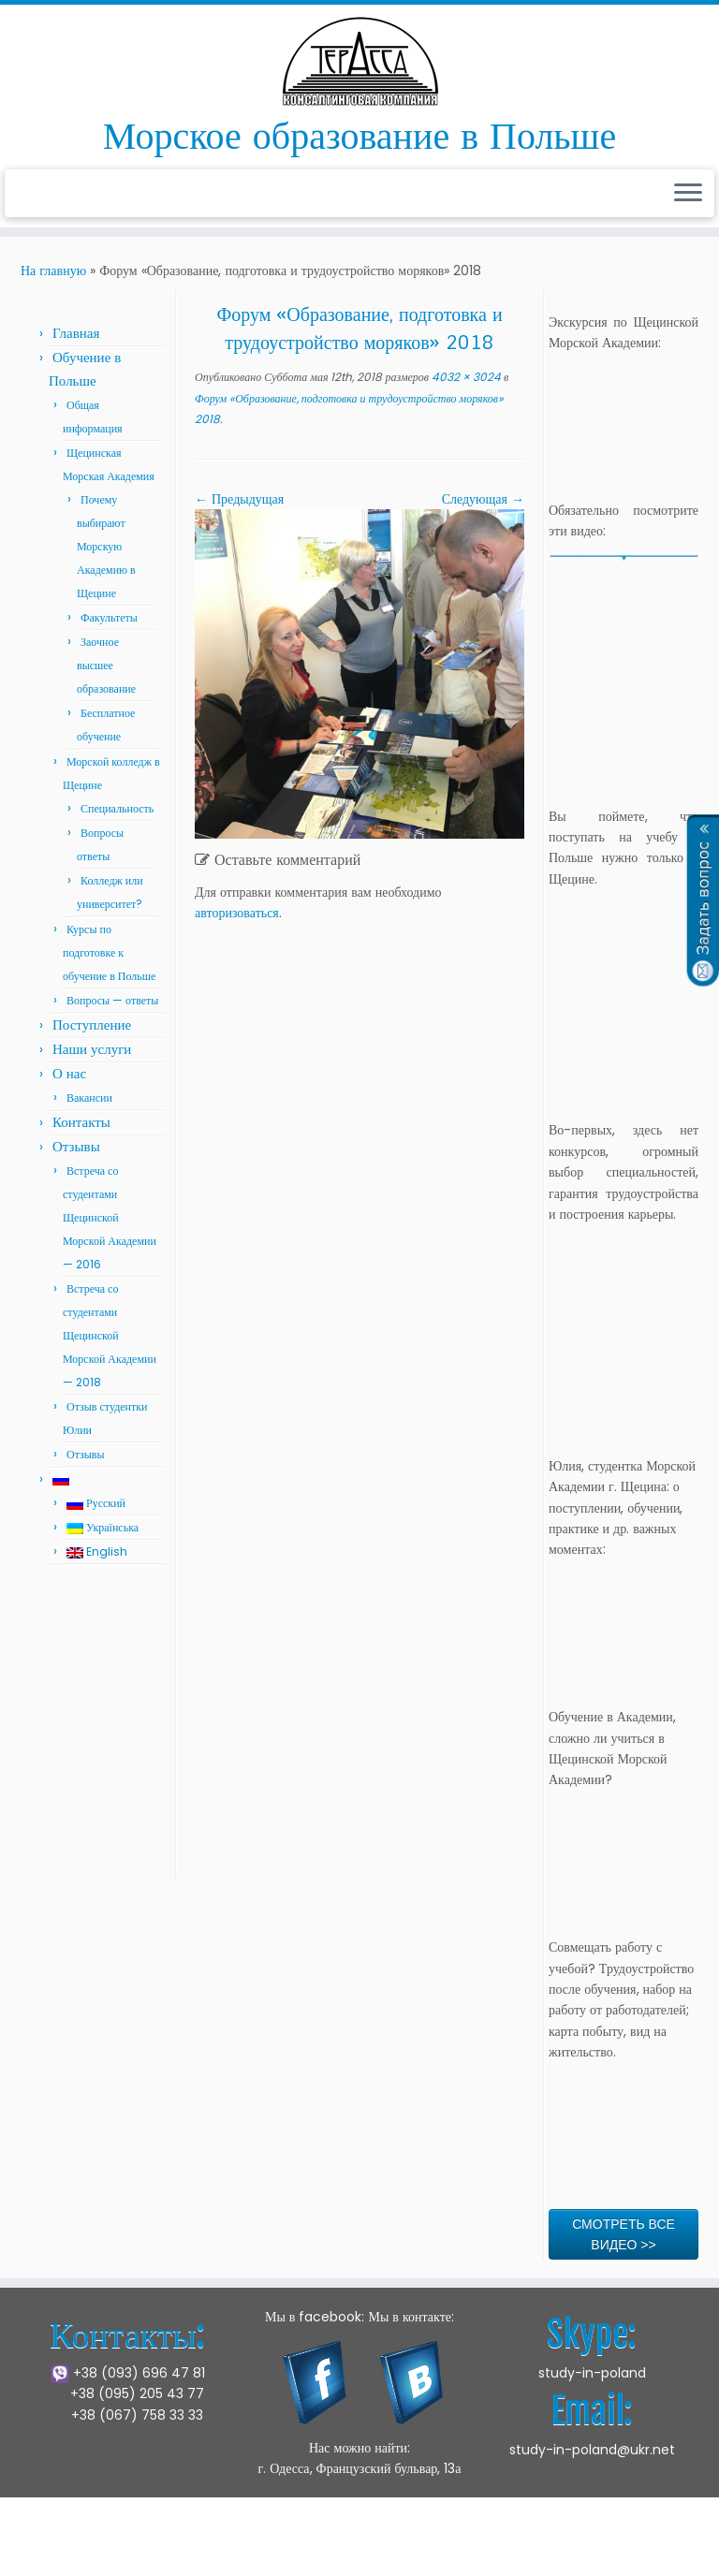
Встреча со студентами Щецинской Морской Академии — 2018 (109, 1335)
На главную (53, 270)
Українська (102, 1527)
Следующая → (483, 499)
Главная (75, 333)
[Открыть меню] (688, 194)
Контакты (81, 1122)
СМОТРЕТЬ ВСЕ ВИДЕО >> (623, 2234)
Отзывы (76, 1146)
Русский (95, 1503)
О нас (69, 1073)
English (96, 1551)
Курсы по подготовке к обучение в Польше (109, 952)
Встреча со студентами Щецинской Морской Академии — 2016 (109, 1217)
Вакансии (89, 1097)
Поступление (91, 1024)
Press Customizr (500, 2547)
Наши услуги (91, 1049)
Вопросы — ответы (112, 1000)
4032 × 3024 (465, 377)
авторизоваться (237, 912)
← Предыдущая (239, 499)
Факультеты (109, 617)
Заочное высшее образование (106, 665)
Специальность (117, 808)
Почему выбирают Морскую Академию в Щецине (106, 546)
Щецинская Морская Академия (236, 2547)
